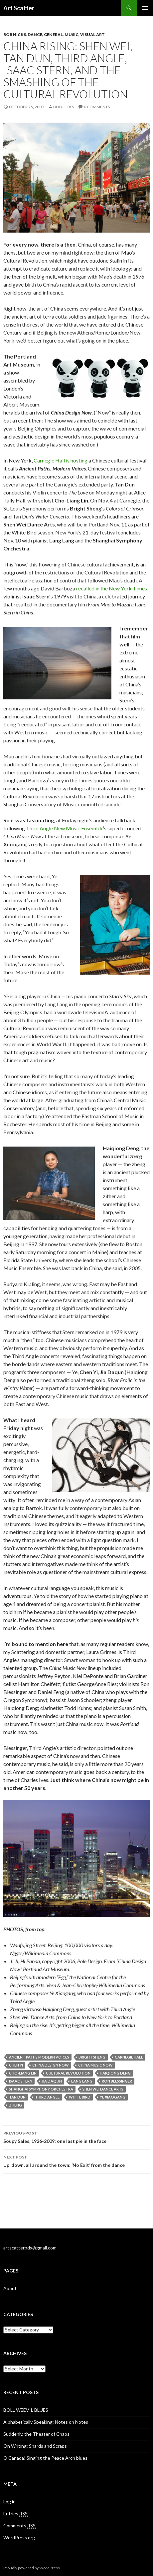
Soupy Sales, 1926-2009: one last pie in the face (76, 2136)
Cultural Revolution (68, 2073)
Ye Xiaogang (112, 2097)
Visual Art (92, 34)
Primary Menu (145, 8)
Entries (15, 2514)
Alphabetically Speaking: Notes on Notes (45, 2422)
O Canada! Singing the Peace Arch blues (45, 2458)
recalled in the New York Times (111, 588)
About (10, 2288)
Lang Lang (81, 2081)
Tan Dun (17, 2097)
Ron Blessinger (117, 2081)
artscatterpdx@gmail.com (30, 2247)
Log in (9, 2501)
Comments (19, 2526)
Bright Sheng (91, 2057)
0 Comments (97, 106)
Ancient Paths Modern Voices (39, 2057)
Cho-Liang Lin (23, 2073)
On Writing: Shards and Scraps (35, 2446)
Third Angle (47, 2097)
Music (71, 34)
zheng (15, 2105)
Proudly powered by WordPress (31, 2567)
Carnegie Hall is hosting (60, 460)
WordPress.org (19, 2537)
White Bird (79, 2097)
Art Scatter (18, 8)
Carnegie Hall (129, 2057)
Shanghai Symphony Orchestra (41, 2089)
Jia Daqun (52, 2081)
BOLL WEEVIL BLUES (25, 2410)
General (53, 34)
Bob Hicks (14, 34)
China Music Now (95, 2065)
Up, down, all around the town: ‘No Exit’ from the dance (76, 2160)
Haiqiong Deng (115, 2073)
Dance (35, 34)
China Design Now (50, 2065)
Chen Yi (16, 2065)
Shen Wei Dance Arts (102, 2089)
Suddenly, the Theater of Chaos (36, 2434)
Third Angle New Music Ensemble (64, 828)
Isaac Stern (20, 2081)
